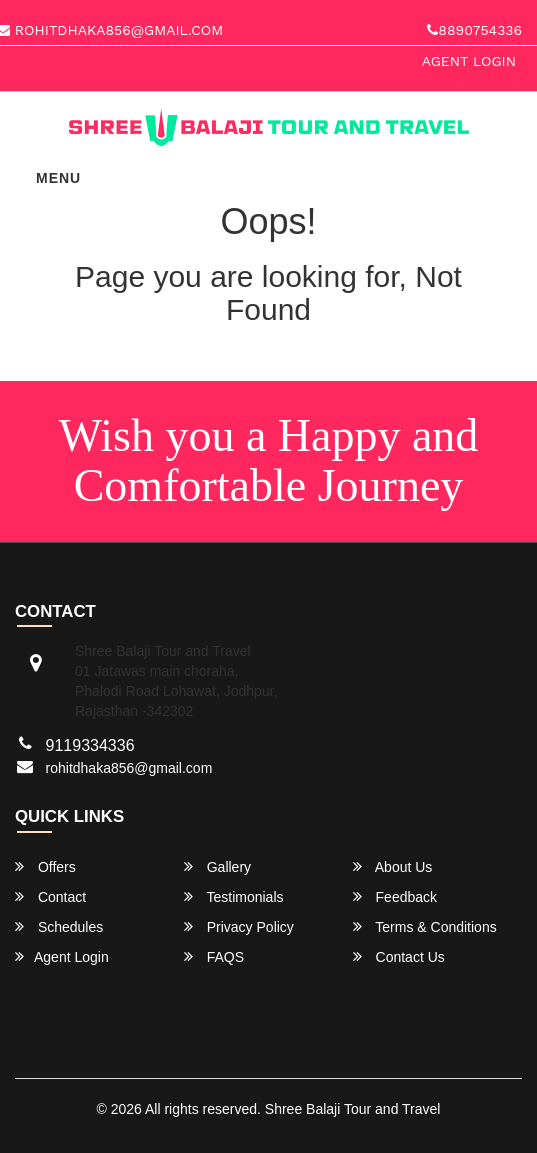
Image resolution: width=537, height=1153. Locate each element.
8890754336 (474, 30)
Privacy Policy (239, 926)
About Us (393, 866)
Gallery (217, 866)
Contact (50, 896)
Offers (45, 866)
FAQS (214, 956)
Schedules (59, 926)
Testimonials (234, 896)
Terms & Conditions (425, 926)
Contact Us (399, 956)
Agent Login (469, 61)
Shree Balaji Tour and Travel (353, 1109)
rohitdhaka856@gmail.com (129, 768)
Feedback (395, 896)
